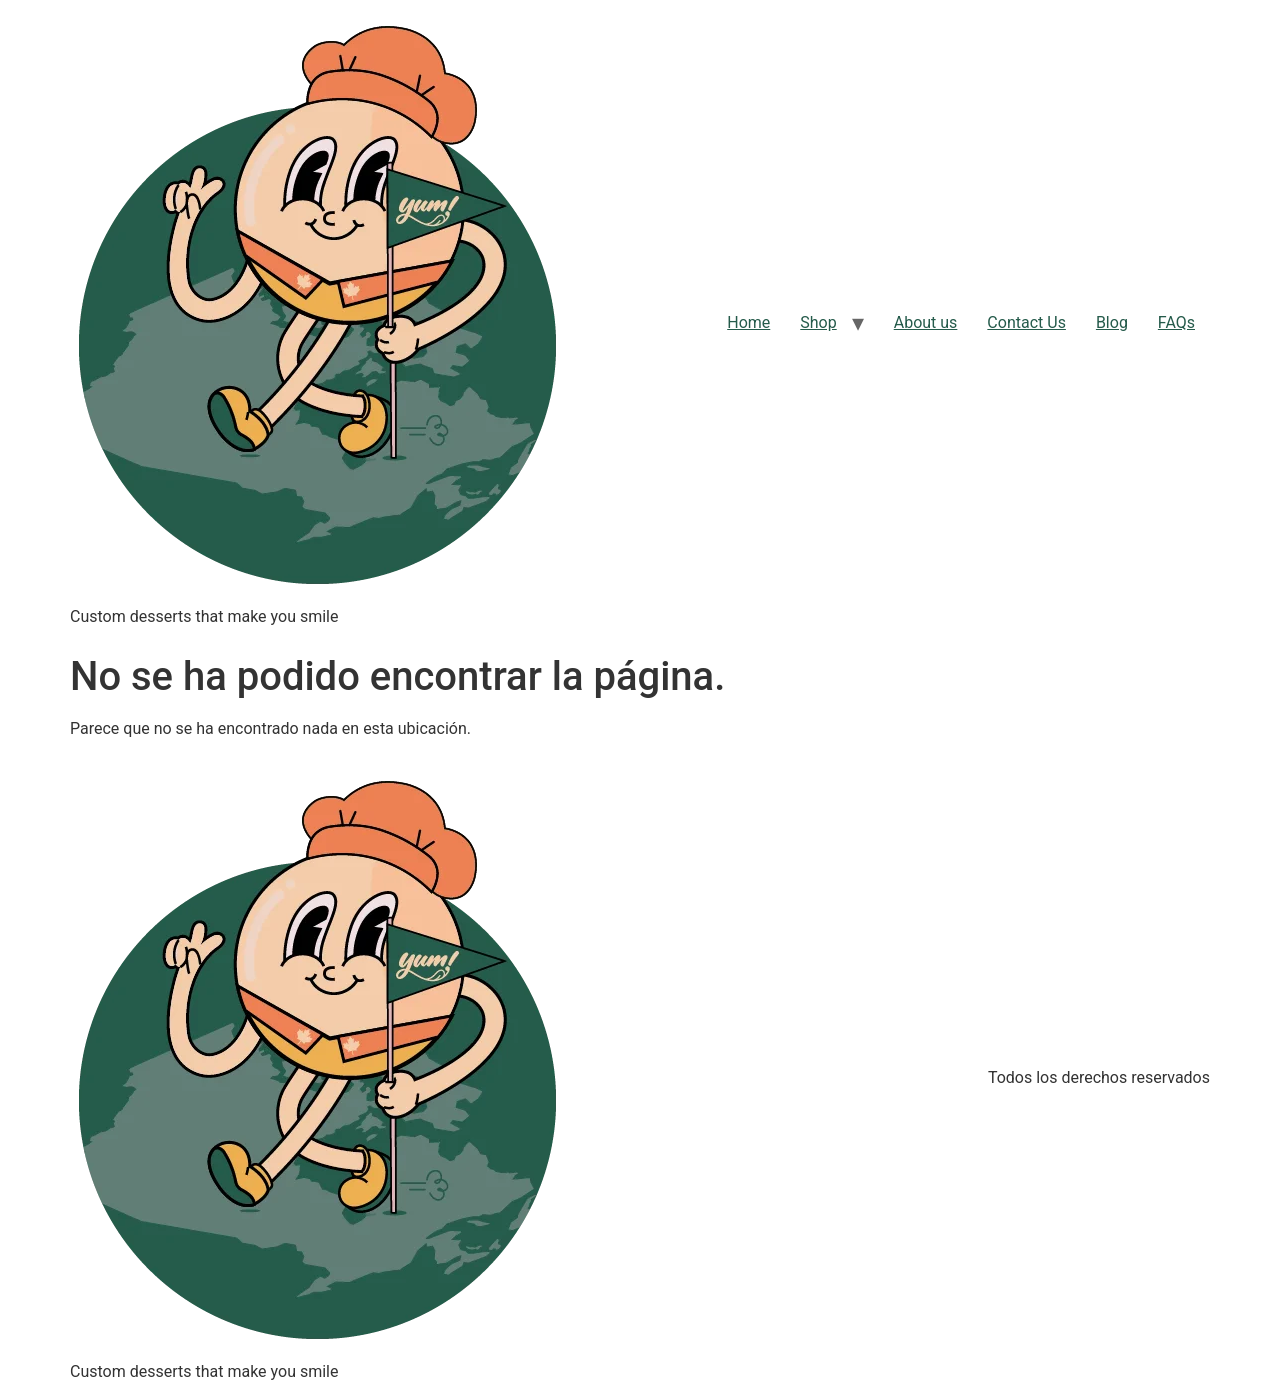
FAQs (1176, 322)
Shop (818, 322)
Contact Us (1026, 322)
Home (748, 322)
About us (926, 322)
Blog (1112, 322)
